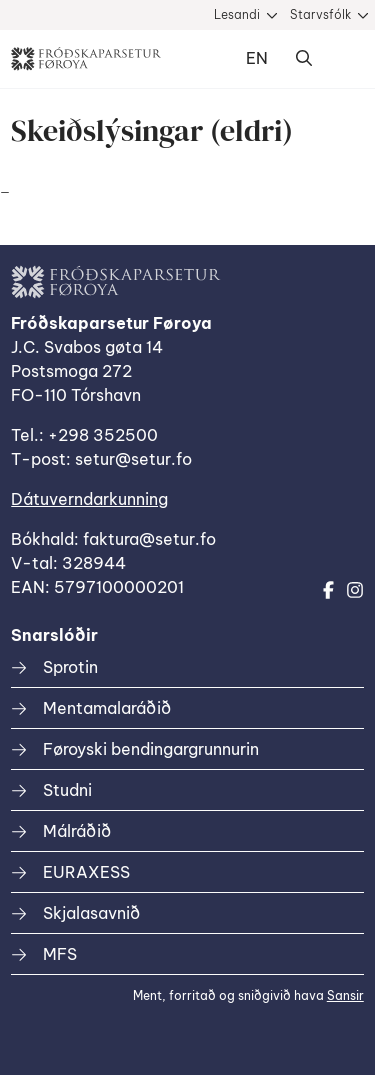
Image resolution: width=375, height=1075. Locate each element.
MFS (60, 954)
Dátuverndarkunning (89, 499)
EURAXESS (86, 872)
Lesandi (237, 14)
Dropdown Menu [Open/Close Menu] (344, 59)
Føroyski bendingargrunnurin (151, 749)
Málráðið (77, 831)
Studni (67, 790)
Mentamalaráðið (107, 708)
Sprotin (70, 667)
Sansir (345, 995)
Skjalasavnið (91, 913)
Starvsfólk (320, 14)
